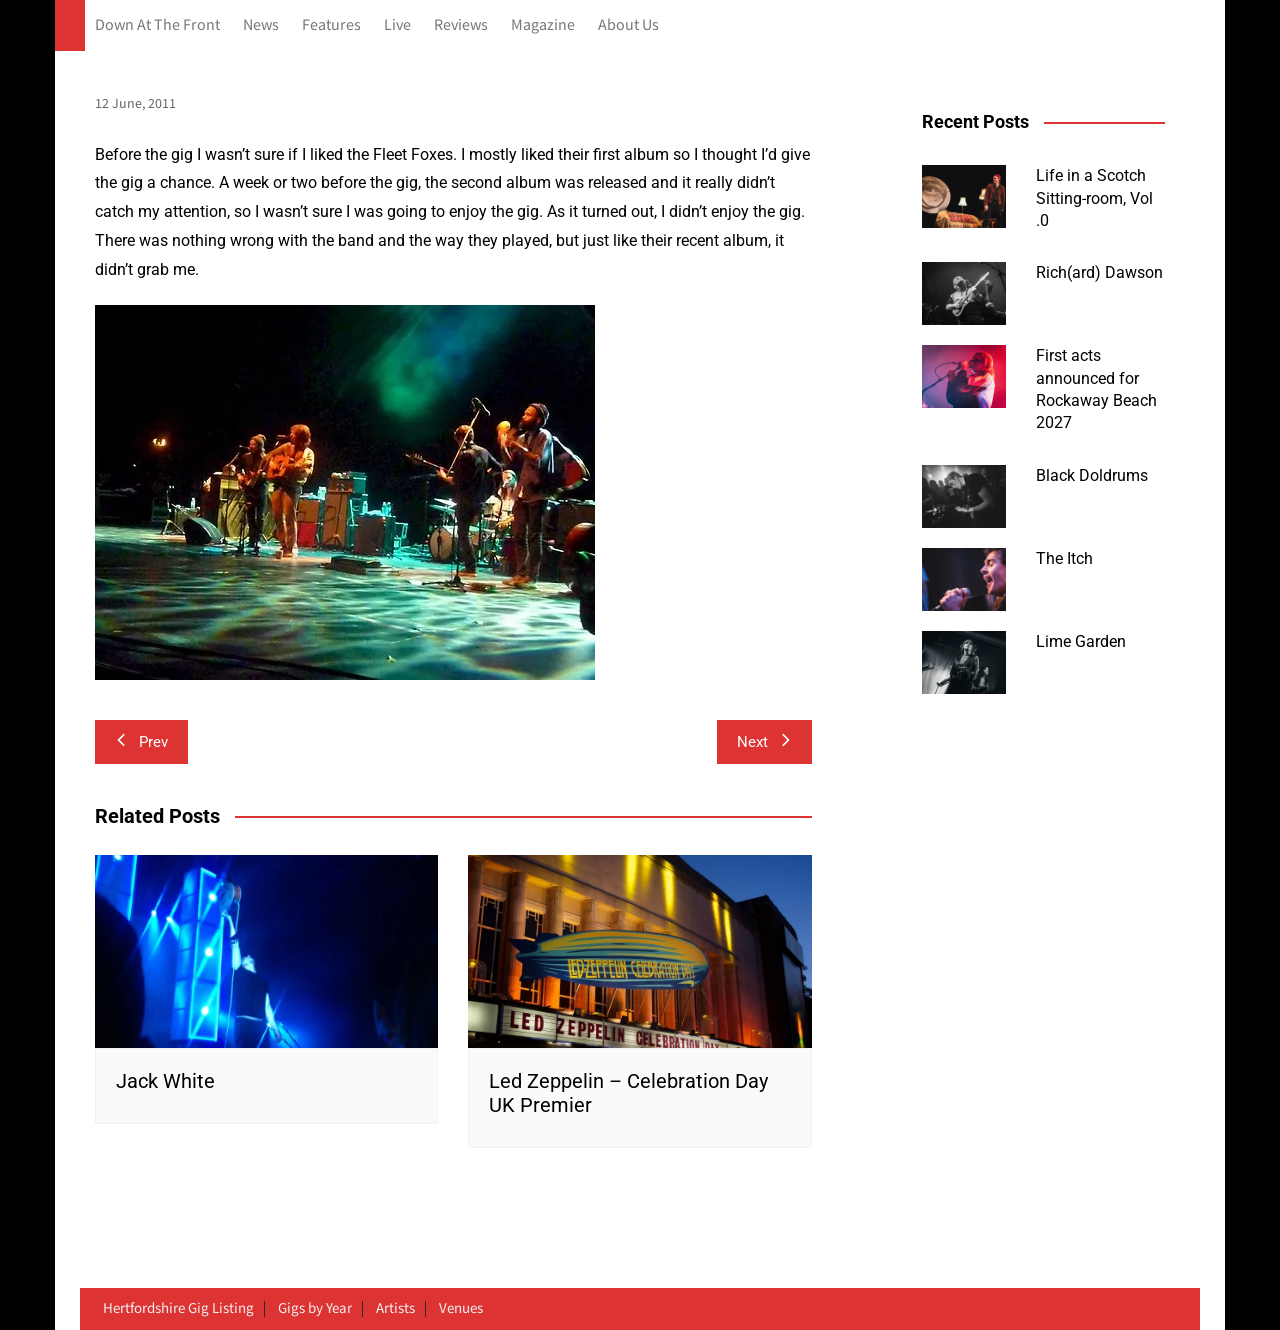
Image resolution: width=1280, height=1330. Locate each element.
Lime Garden (1081, 641)
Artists (395, 1309)
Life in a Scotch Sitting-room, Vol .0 (1094, 198)
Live (397, 25)
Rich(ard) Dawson (1099, 272)
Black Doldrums (1092, 475)
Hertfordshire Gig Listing (178, 1309)
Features (331, 25)
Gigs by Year (315, 1309)
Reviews (461, 25)
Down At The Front (157, 25)
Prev (141, 742)
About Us (628, 25)
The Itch (1064, 558)
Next (764, 742)
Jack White (165, 1081)
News (261, 25)
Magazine (543, 25)
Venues (461, 1309)
